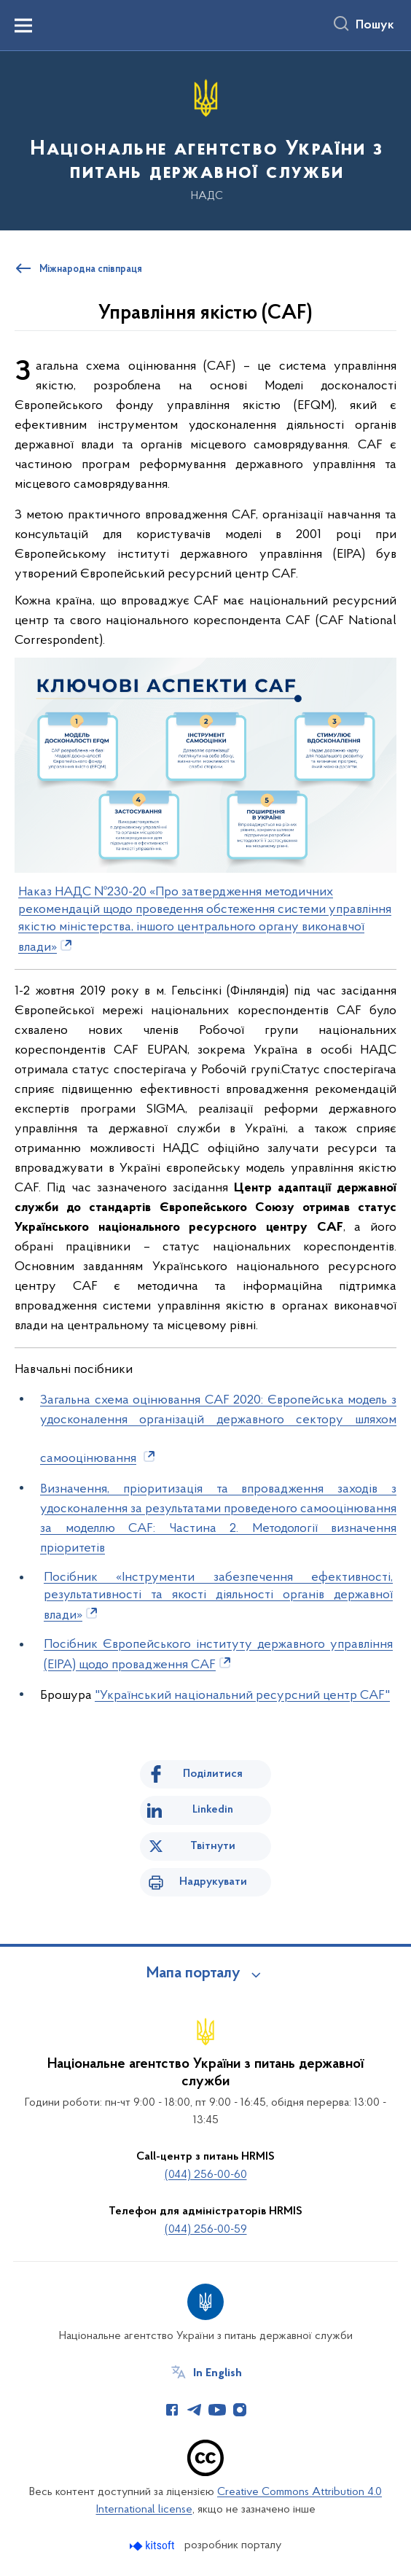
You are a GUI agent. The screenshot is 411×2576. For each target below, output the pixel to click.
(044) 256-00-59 (206, 2229)
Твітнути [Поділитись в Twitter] (212, 1846)
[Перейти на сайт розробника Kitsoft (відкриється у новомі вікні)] (153, 2545)
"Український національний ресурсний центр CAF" (242, 1696)
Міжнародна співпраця (90, 270)
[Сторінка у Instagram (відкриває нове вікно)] (239, 2410)
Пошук (375, 25)
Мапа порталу (193, 1974)
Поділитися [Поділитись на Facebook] (213, 1774)
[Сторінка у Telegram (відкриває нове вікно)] (194, 2410)
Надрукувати (213, 1882)
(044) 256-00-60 (206, 2175)
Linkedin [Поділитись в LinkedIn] (212, 1810)
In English (217, 2373)
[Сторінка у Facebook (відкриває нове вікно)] (172, 2410)
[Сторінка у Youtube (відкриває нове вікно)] (217, 2410)
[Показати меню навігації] (23, 25)
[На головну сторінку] (205, 140)
